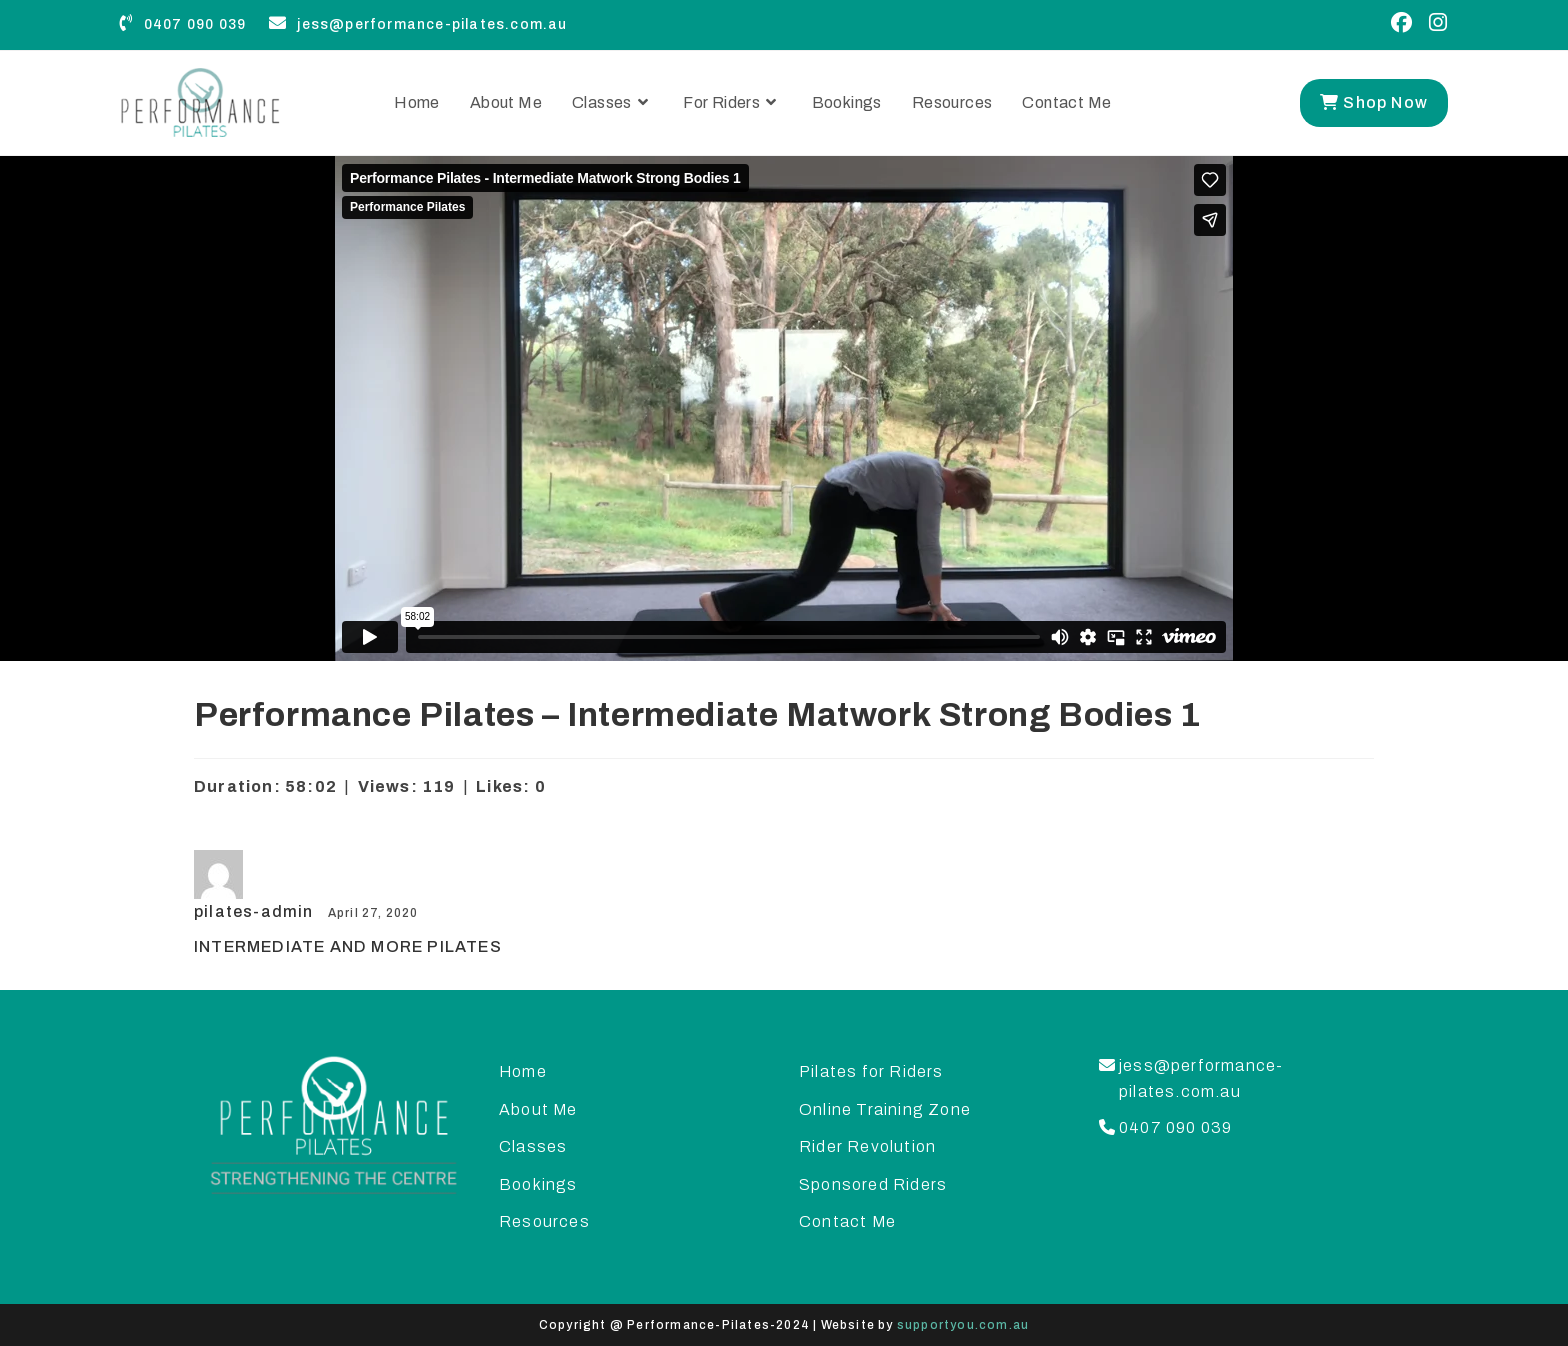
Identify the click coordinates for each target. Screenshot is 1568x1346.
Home (523, 1071)
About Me (538, 1109)
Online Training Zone (885, 1109)
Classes (533, 1146)
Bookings (538, 1184)
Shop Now (1374, 102)
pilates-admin (256, 911)
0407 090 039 (183, 24)
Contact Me (847, 1221)
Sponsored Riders (873, 1184)
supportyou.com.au (963, 1325)
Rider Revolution (867, 1146)
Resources (544, 1221)
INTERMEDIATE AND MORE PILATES (348, 946)
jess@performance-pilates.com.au (418, 24)
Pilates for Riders (871, 1071)
